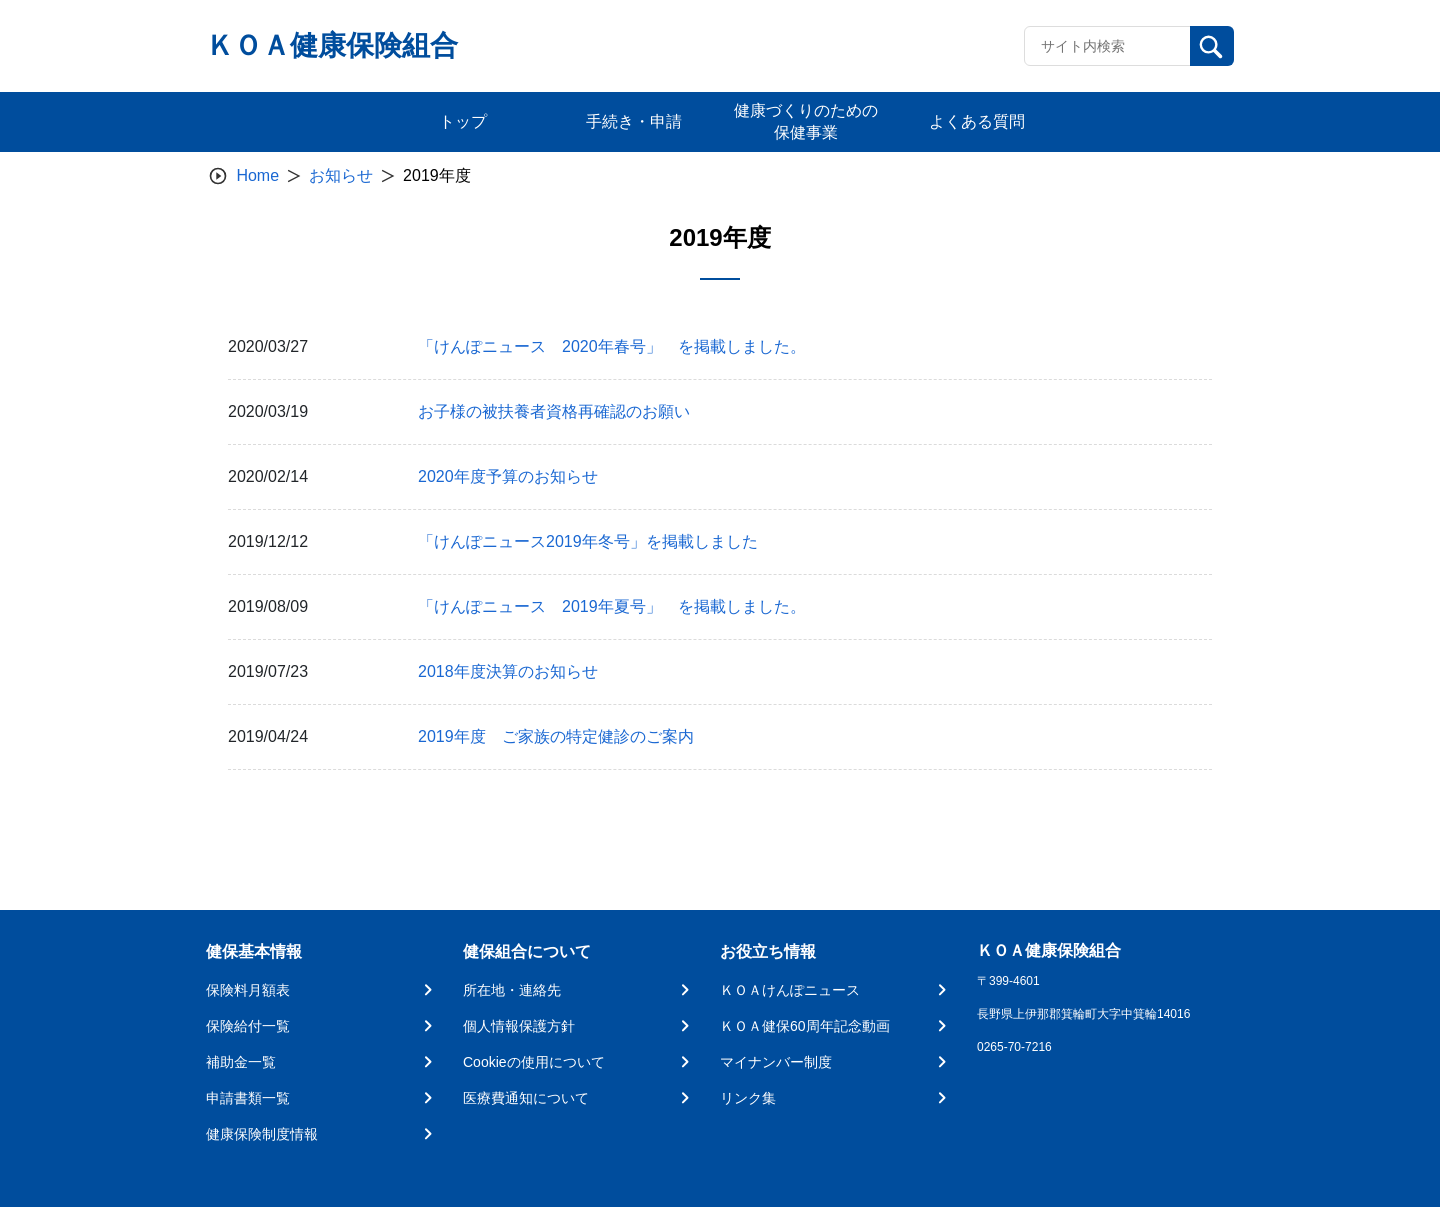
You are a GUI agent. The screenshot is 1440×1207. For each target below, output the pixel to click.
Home (257, 175)
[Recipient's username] (1107, 46)
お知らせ (341, 175)
